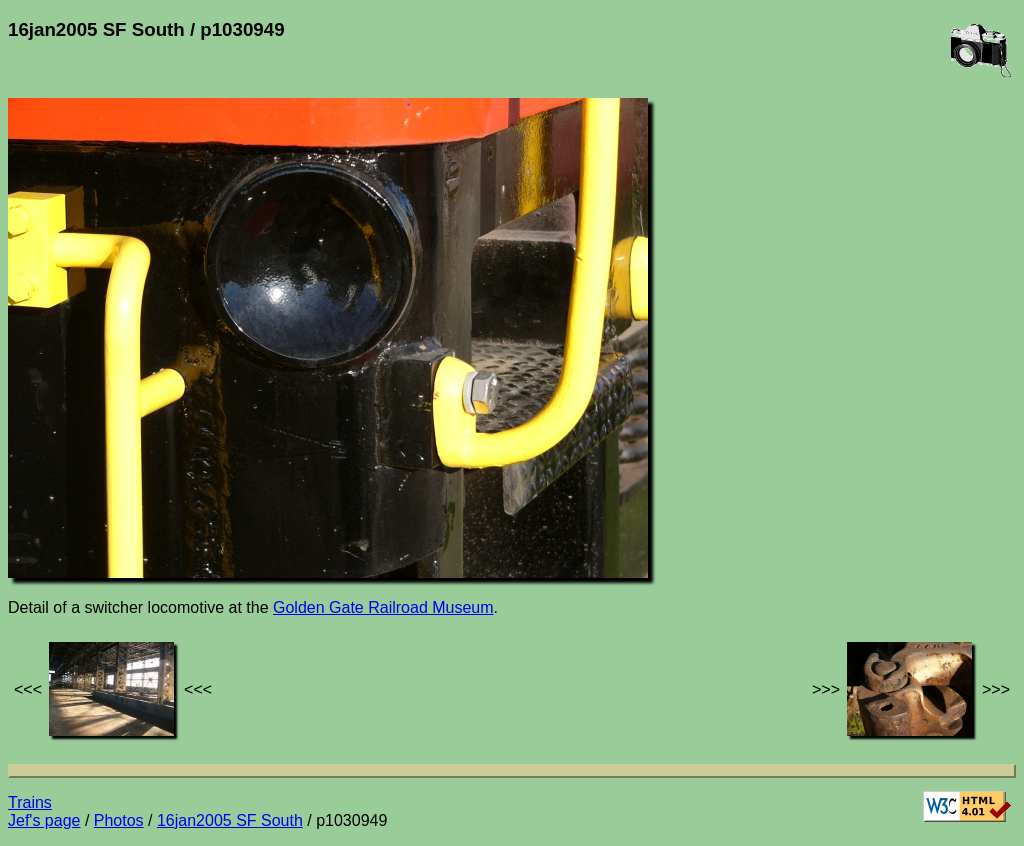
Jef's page (44, 820)
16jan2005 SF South (230, 820)
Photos (119, 820)
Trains (30, 802)
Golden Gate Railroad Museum (383, 607)
